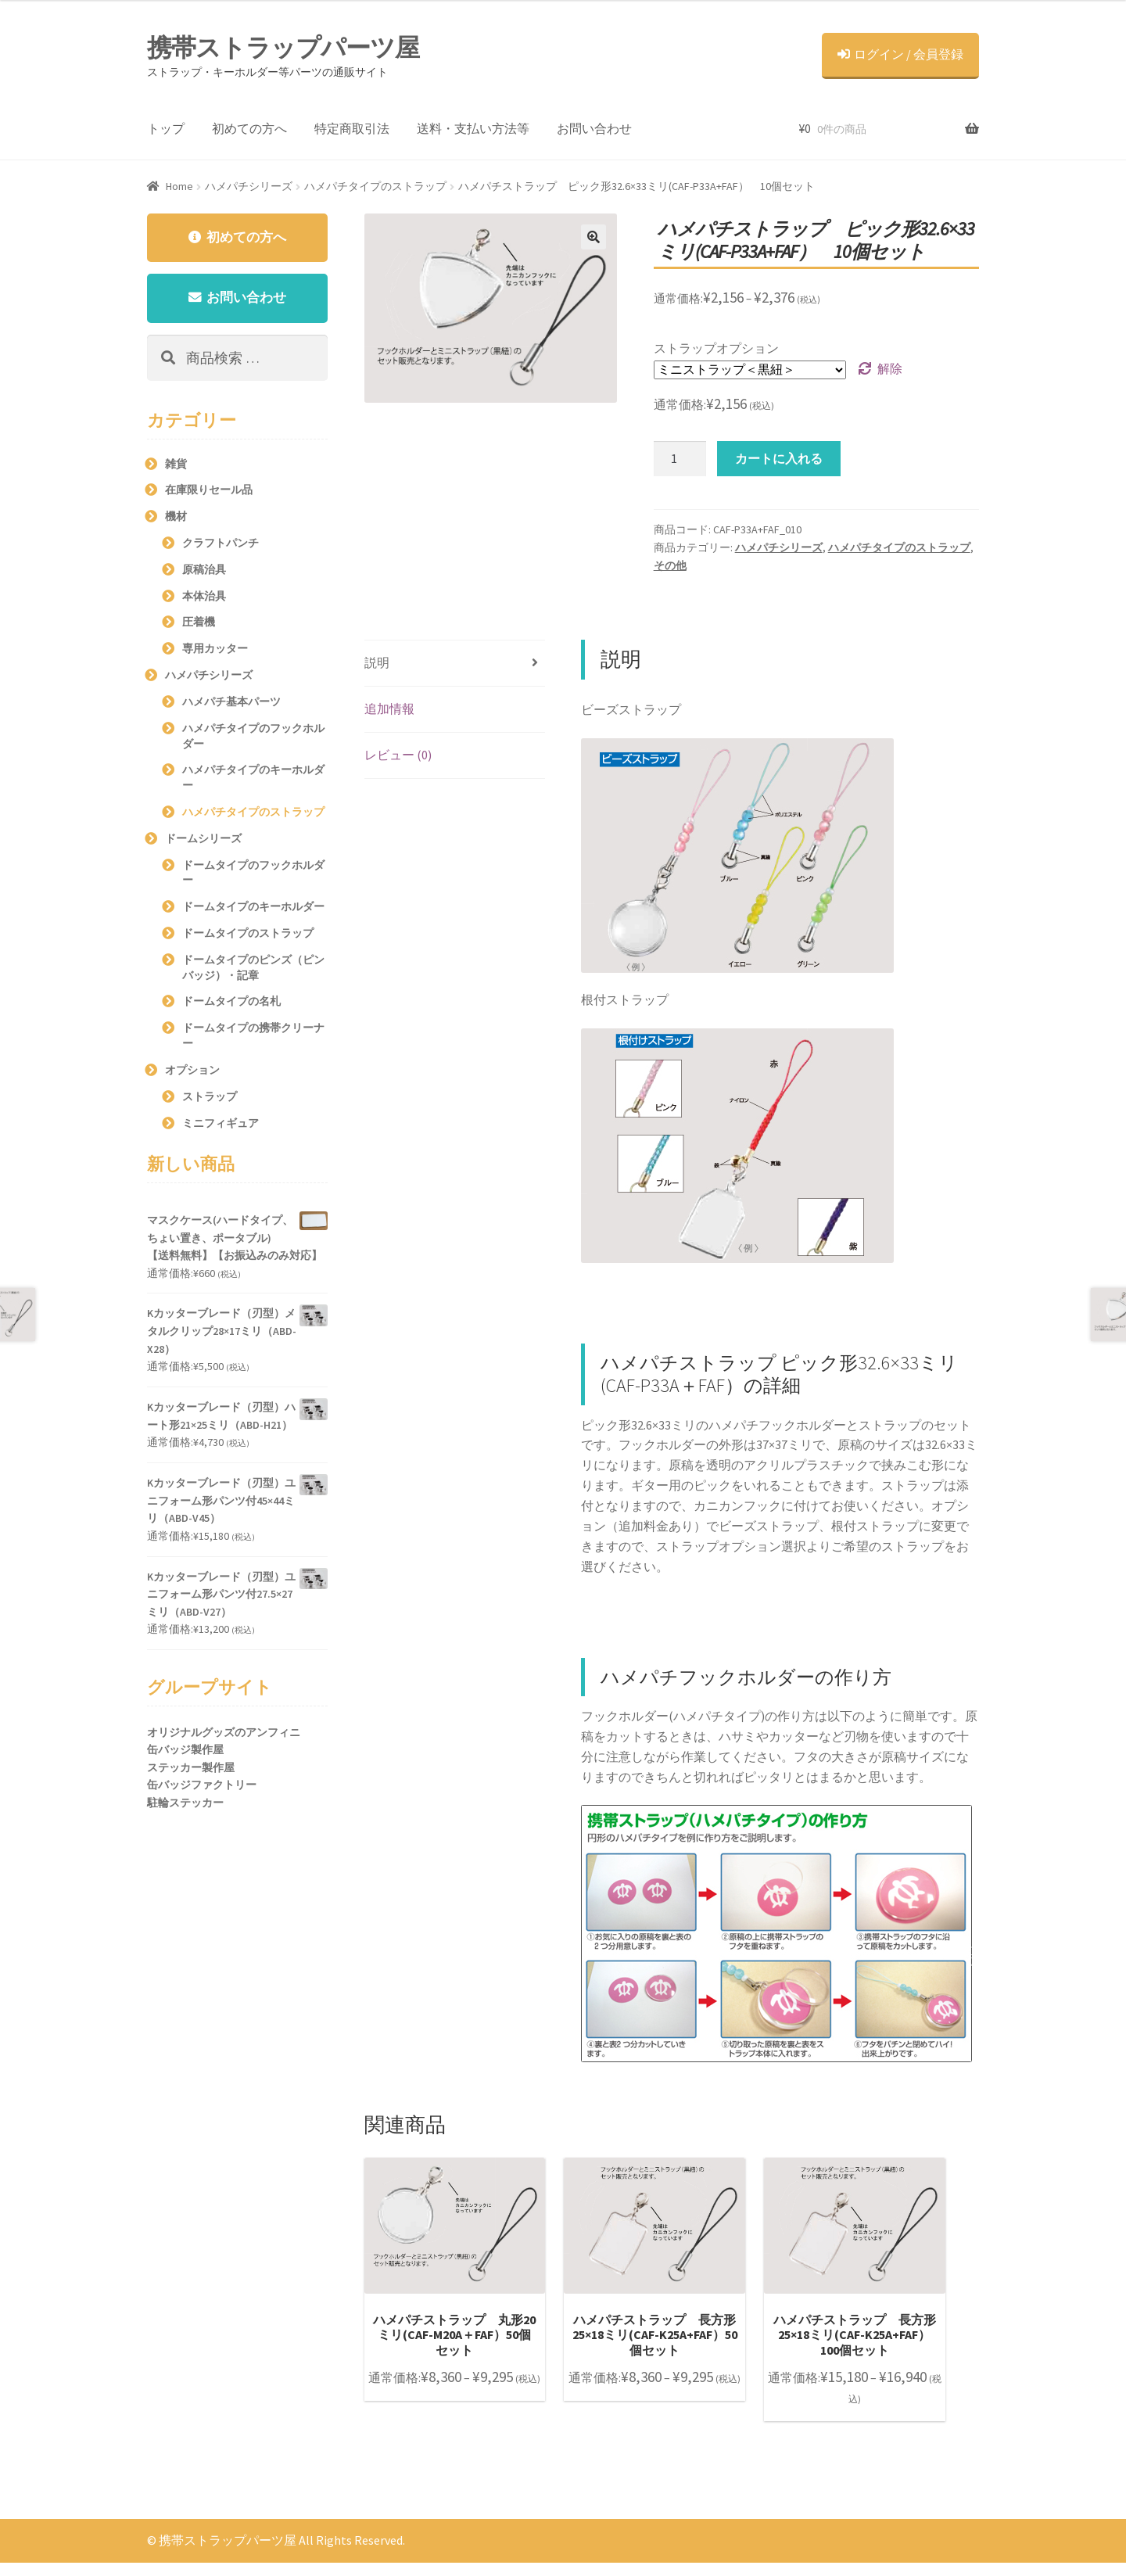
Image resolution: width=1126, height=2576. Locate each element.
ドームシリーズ (203, 841)
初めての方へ (249, 128)
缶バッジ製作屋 (185, 1753)
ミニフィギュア (220, 1126)
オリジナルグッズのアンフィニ (223, 1735)
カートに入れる (779, 458)
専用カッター (215, 652)
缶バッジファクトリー (201, 1788)
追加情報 (389, 708)
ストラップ (209, 1099)
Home (179, 186)
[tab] (454, 663)
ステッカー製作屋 (191, 1770)
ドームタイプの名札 (231, 1005)
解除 (889, 368)
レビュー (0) (398, 754)
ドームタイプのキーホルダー (253, 910)
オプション (192, 1073)
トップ (166, 128)
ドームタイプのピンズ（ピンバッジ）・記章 (253, 970)
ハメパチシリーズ (248, 186)
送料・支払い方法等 (473, 128)
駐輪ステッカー (185, 1806)
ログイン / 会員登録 (900, 54)
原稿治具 (204, 572)
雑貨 (176, 467)
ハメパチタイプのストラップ (375, 186)
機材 (176, 520)
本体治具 (204, 599)
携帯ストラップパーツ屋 (283, 47)
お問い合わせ (594, 128)
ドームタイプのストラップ (248, 937)
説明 (376, 662)
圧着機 (198, 626)
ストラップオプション (716, 348)
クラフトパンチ (220, 547)
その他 (670, 565)
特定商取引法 (351, 128)
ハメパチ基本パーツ (231, 705)
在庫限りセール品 (209, 493)
